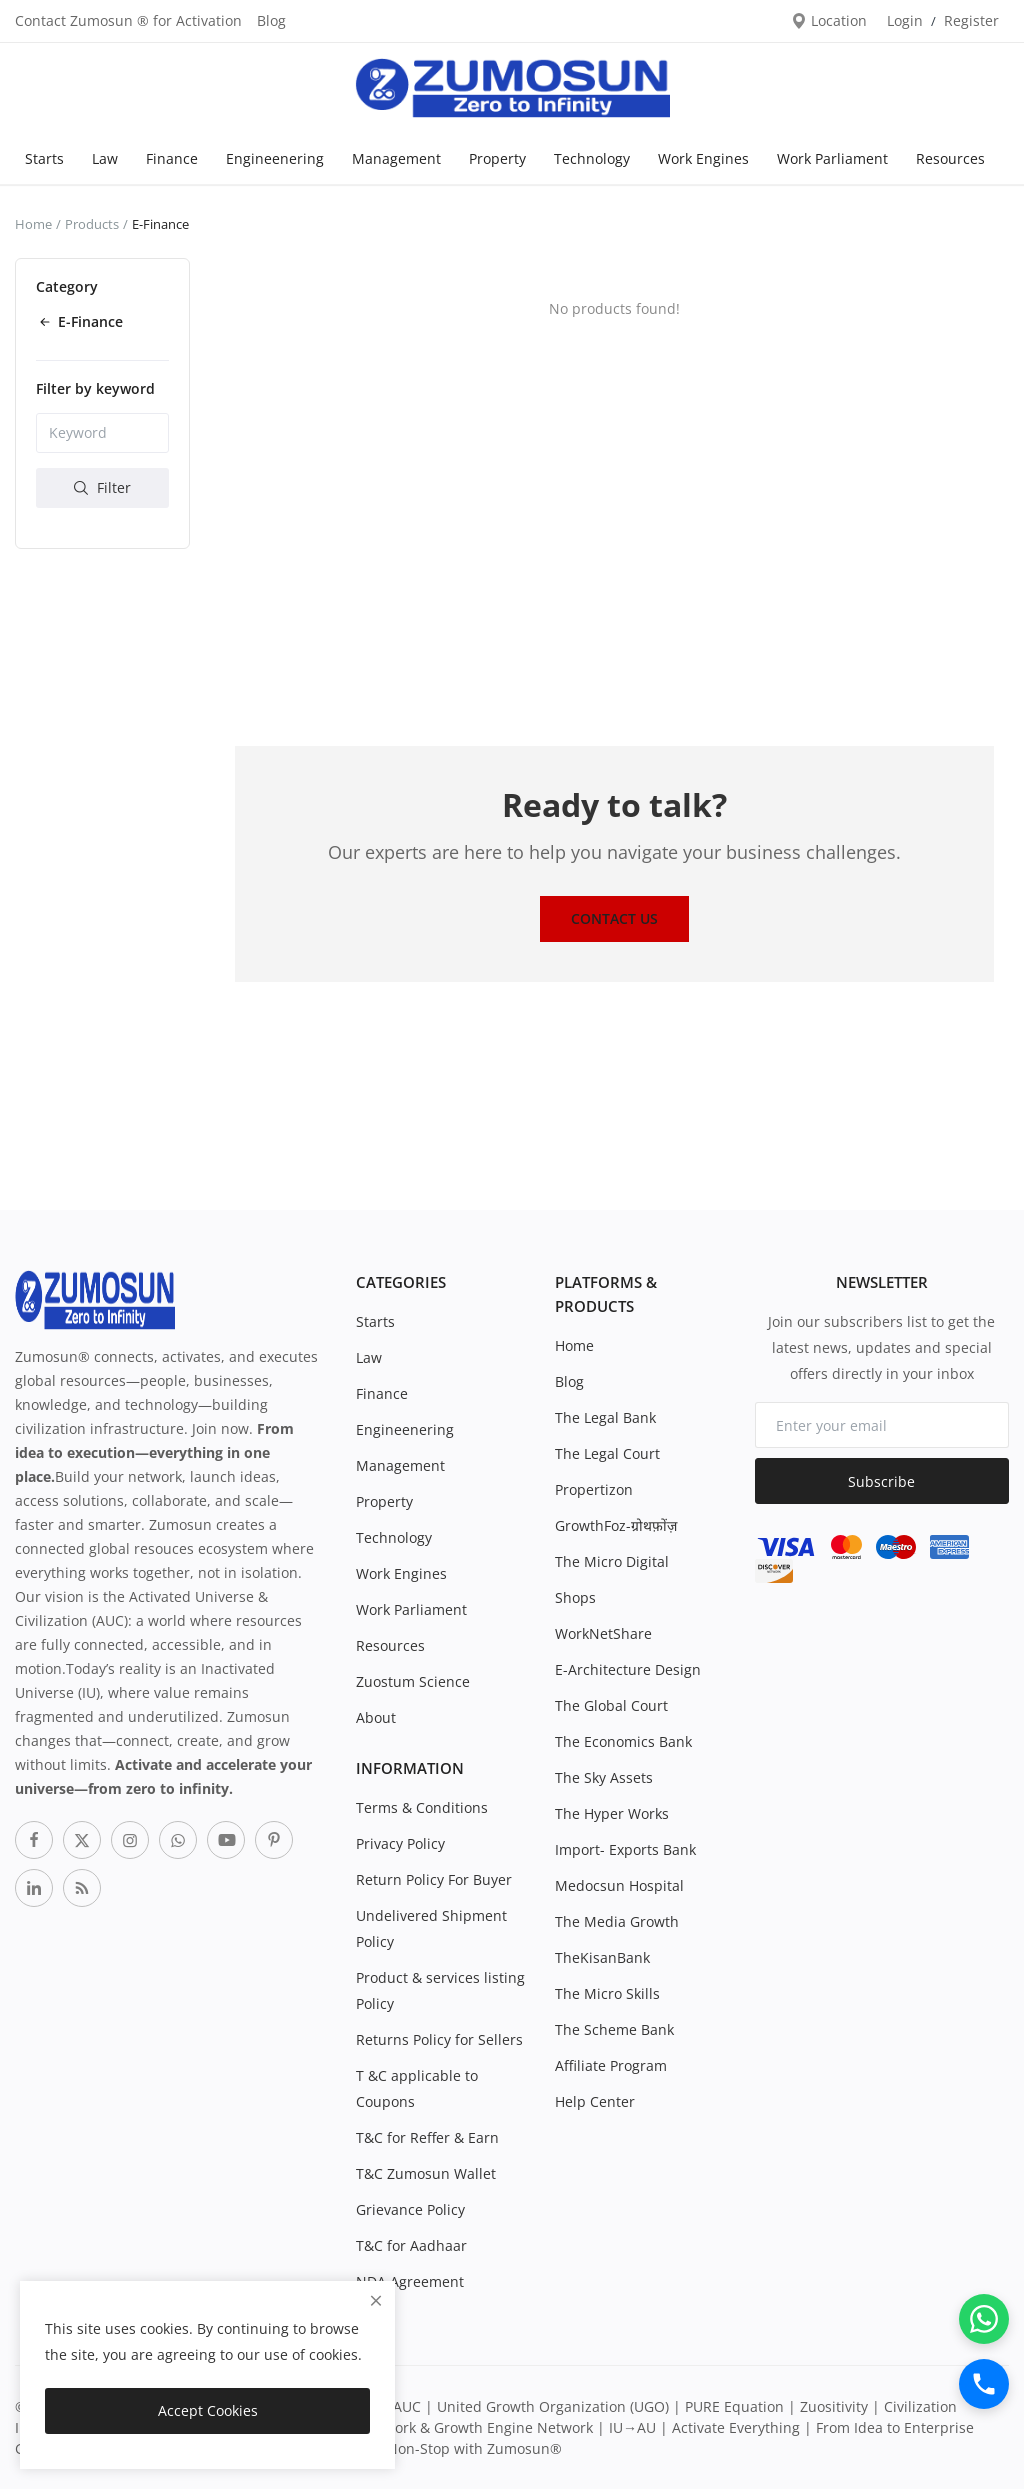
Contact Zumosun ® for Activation (128, 20)
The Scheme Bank (614, 2029)
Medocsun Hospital (619, 1885)
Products (92, 224)
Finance (172, 158)
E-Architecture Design (628, 1669)
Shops (575, 1597)
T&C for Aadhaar (411, 2245)
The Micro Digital (612, 1561)
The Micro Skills (607, 1993)
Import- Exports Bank (625, 1849)
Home (33, 224)
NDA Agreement (410, 2281)
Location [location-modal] (829, 20)
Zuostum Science (413, 1681)
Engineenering (275, 158)
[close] (376, 2300)
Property (497, 158)
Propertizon (594, 1489)
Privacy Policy (400, 1843)
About (376, 1717)
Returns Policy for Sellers (439, 2039)
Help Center (595, 2101)
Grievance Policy (410, 2209)
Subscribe (881, 1481)
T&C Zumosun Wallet (426, 2173)
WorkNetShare (603, 1633)
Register (971, 20)
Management (396, 158)
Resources (950, 158)
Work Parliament (832, 158)
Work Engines (703, 158)
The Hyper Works (612, 1813)
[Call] (984, 2384)
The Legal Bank (605, 1417)
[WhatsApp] (984, 2319)
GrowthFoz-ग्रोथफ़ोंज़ (616, 1525)
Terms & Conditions (422, 1807)
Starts (44, 158)
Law (105, 158)
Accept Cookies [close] (208, 2410)
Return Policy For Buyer (434, 1879)
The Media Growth (617, 1921)
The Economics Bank (623, 1741)
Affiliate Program (611, 2065)
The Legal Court (607, 1453)
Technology (592, 158)
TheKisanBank (602, 1957)
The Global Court (611, 1705)
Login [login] (905, 20)
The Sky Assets (604, 1777)
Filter (102, 487)
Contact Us (614, 918)
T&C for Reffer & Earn (427, 2137)
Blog (271, 20)
